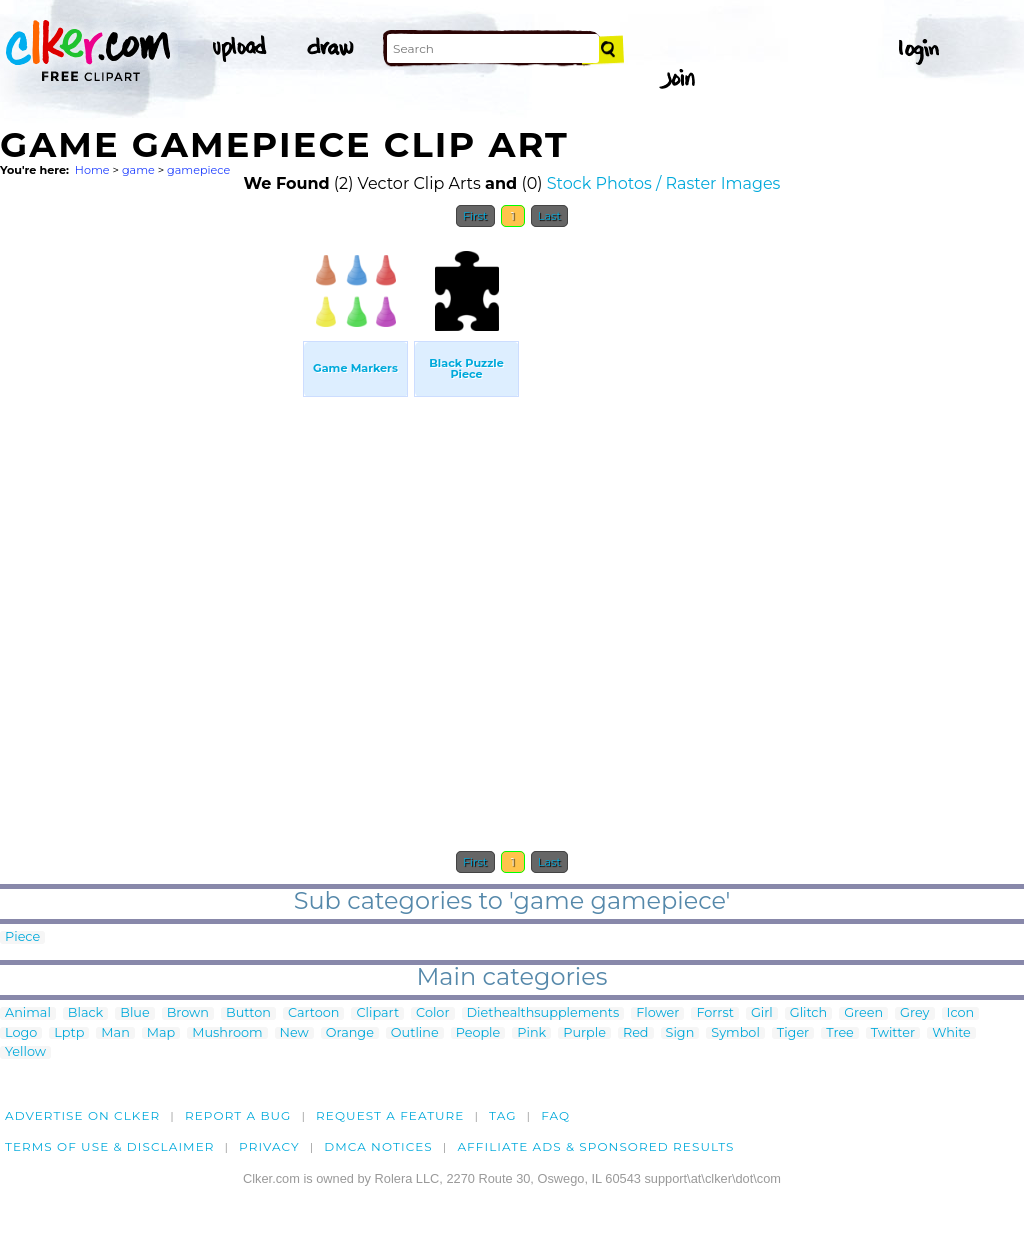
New (294, 1033)
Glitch (808, 1013)
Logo (21, 1033)
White (951, 1033)
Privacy (269, 1146)
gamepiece (198, 170)
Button (248, 1013)
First (475, 216)
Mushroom (227, 1033)
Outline (415, 1033)
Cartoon (314, 1013)
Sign (680, 1033)
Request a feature (390, 1115)
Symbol (735, 1033)
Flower (657, 1013)
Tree (840, 1033)
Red (636, 1033)
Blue (134, 1013)
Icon (961, 1013)
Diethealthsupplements (543, 1013)
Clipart (377, 1013)
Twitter (893, 1033)
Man (115, 1033)
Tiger (793, 1033)
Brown (188, 1013)
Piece (22, 937)
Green (863, 1013)
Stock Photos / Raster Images (664, 183)
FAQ (555, 1115)
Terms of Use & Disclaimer (110, 1146)
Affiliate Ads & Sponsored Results (595, 1146)
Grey (914, 1013)
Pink (531, 1033)
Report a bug (238, 1115)
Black (85, 1013)
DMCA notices (378, 1146)
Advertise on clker (82, 1115)
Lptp (69, 1033)
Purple (584, 1033)
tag (502, 1115)
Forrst (714, 1013)
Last (549, 216)
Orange (350, 1033)
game (138, 170)
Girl (762, 1013)
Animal (28, 1013)
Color (432, 1013)
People (478, 1033)
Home (92, 170)
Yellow (25, 1052)
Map (161, 1033)
